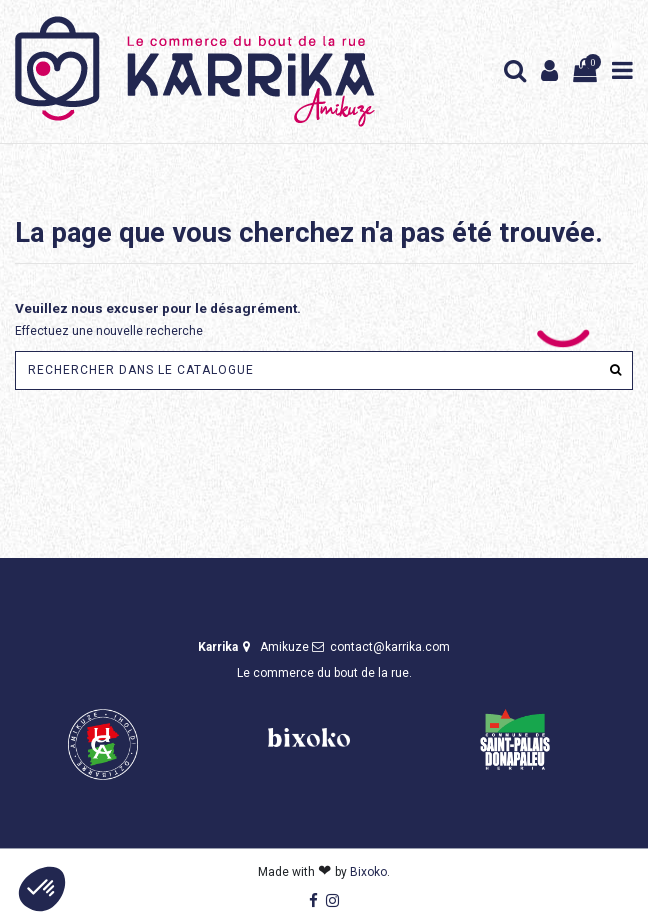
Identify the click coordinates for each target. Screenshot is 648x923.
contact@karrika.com (390, 647)
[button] (42, 889)
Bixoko (368, 872)
